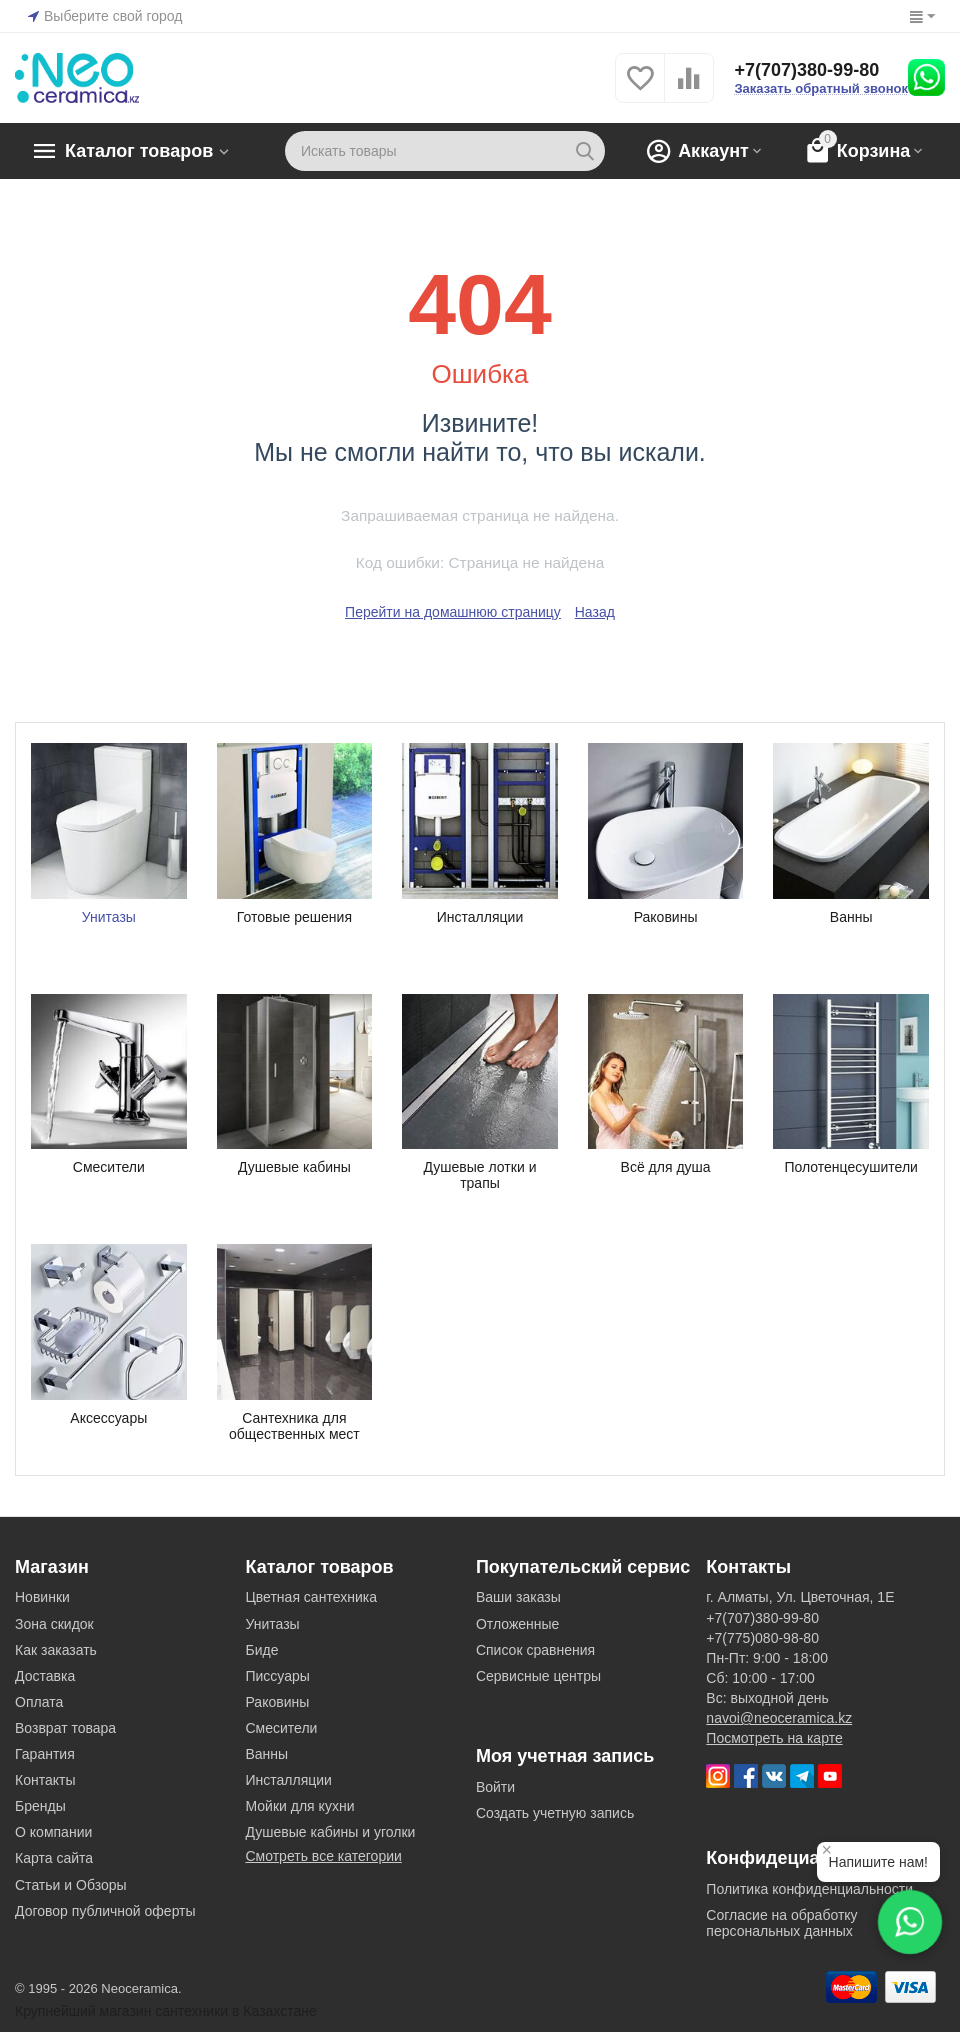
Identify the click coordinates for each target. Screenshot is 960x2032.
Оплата (39, 1702)
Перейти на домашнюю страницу (453, 612)
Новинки (42, 1597)
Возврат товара (65, 1728)
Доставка (45, 1676)
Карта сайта (54, 1858)
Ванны (266, 1754)
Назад (595, 612)
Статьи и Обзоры (71, 1885)
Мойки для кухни (299, 1806)
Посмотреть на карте (774, 1738)
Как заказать (56, 1650)
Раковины (277, 1702)
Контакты (45, 1780)
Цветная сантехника (311, 1597)
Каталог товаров (139, 151)
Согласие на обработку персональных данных (781, 1923)
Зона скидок (54, 1624)
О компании (53, 1832)
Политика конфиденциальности (809, 1889)
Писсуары (277, 1676)
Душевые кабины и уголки (330, 1832)
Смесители (281, 1728)
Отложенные (517, 1624)
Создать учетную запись (555, 1813)
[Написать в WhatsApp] (910, 1922)
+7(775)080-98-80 (762, 1638)
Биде (261, 1650)
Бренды (40, 1806)
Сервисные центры (538, 1676)
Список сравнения (535, 1650)
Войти (495, 1787)
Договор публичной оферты (105, 1911)
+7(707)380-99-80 (806, 70)
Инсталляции (288, 1780)
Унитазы (272, 1624)
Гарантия (45, 1754)
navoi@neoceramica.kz (779, 1718)
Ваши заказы (518, 1597)
